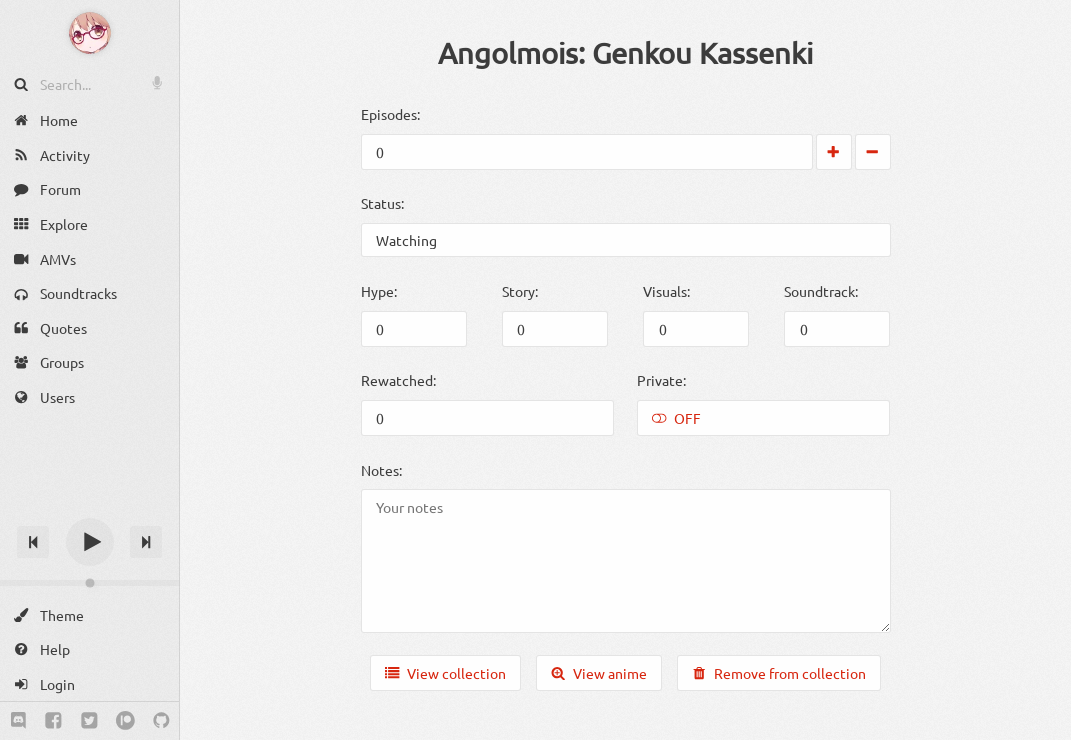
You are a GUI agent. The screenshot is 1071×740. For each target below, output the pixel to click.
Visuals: (666, 291)
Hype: (379, 291)
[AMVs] (89, 258)
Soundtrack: (821, 291)
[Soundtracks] (89, 293)
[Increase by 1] (834, 152)
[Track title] (89, 506)
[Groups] (89, 362)
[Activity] (89, 155)
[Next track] (146, 542)
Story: (520, 291)
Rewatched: (398, 380)
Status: (382, 203)
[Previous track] (33, 542)
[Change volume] (89, 583)
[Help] (89, 649)
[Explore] (89, 224)
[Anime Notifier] (90, 33)
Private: (661, 380)
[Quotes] (89, 328)
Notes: (381, 470)
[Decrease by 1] (873, 152)
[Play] (90, 542)
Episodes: (390, 114)
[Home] (89, 120)
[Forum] (89, 189)
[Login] (89, 684)
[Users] (89, 397)
